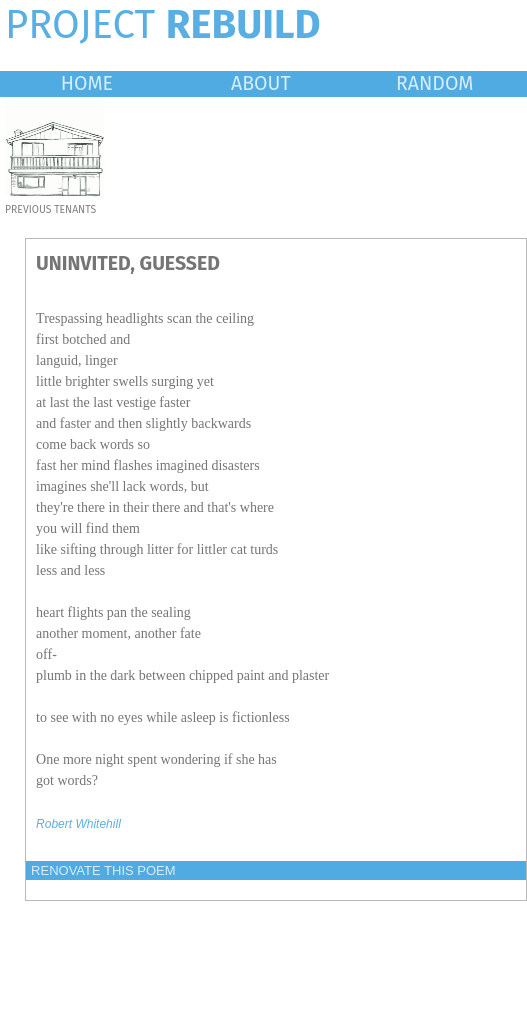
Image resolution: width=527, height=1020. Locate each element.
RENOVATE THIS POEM (103, 870)
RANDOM (434, 83)
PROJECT (163, 25)
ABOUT (261, 83)
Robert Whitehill (78, 824)
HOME (87, 83)
